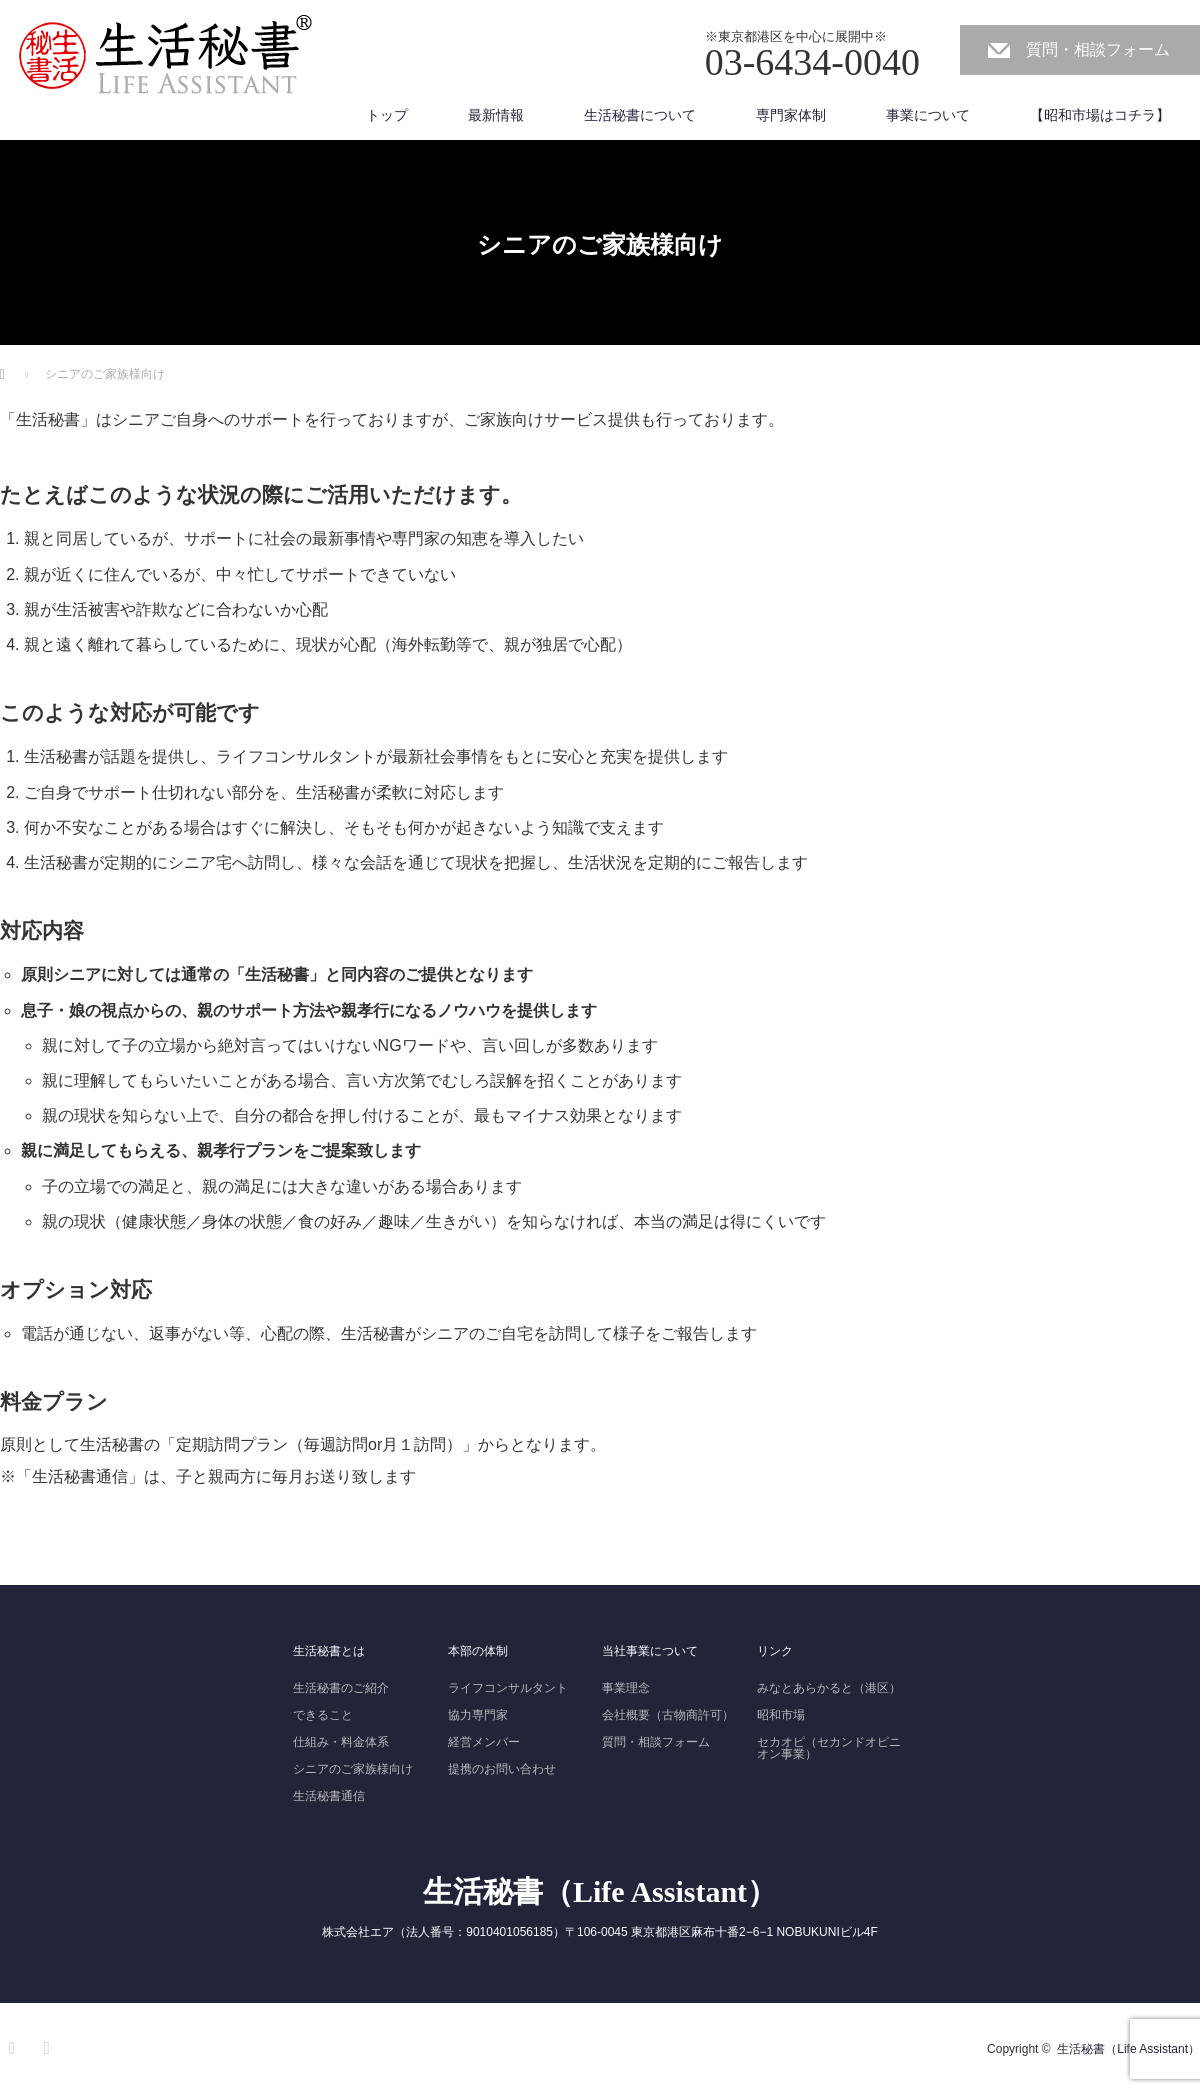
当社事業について (650, 1651)
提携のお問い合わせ (502, 1769)
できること (323, 1715)
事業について (928, 115)
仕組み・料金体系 (341, 1742)
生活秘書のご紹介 (341, 1688)
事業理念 (626, 1688)
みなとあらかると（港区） (829, 1688)
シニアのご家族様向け (353, 1769)
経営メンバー (484, 1742)
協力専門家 (478, 1715)
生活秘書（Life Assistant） (600, 1891)
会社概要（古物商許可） (668, 1715)
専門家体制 (791, 115)
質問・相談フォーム (1098, 49)
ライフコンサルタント (508, 1688)
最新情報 (496, 115)
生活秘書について (640, 115)
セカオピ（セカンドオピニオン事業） (829, 1748)
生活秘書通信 (329, 1796)
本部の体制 (478, 1651)
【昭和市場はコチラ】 (1100, 115)
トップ (387, 115)
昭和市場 (781, 1715)
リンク (775, 1651)
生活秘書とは (329, 1651)
